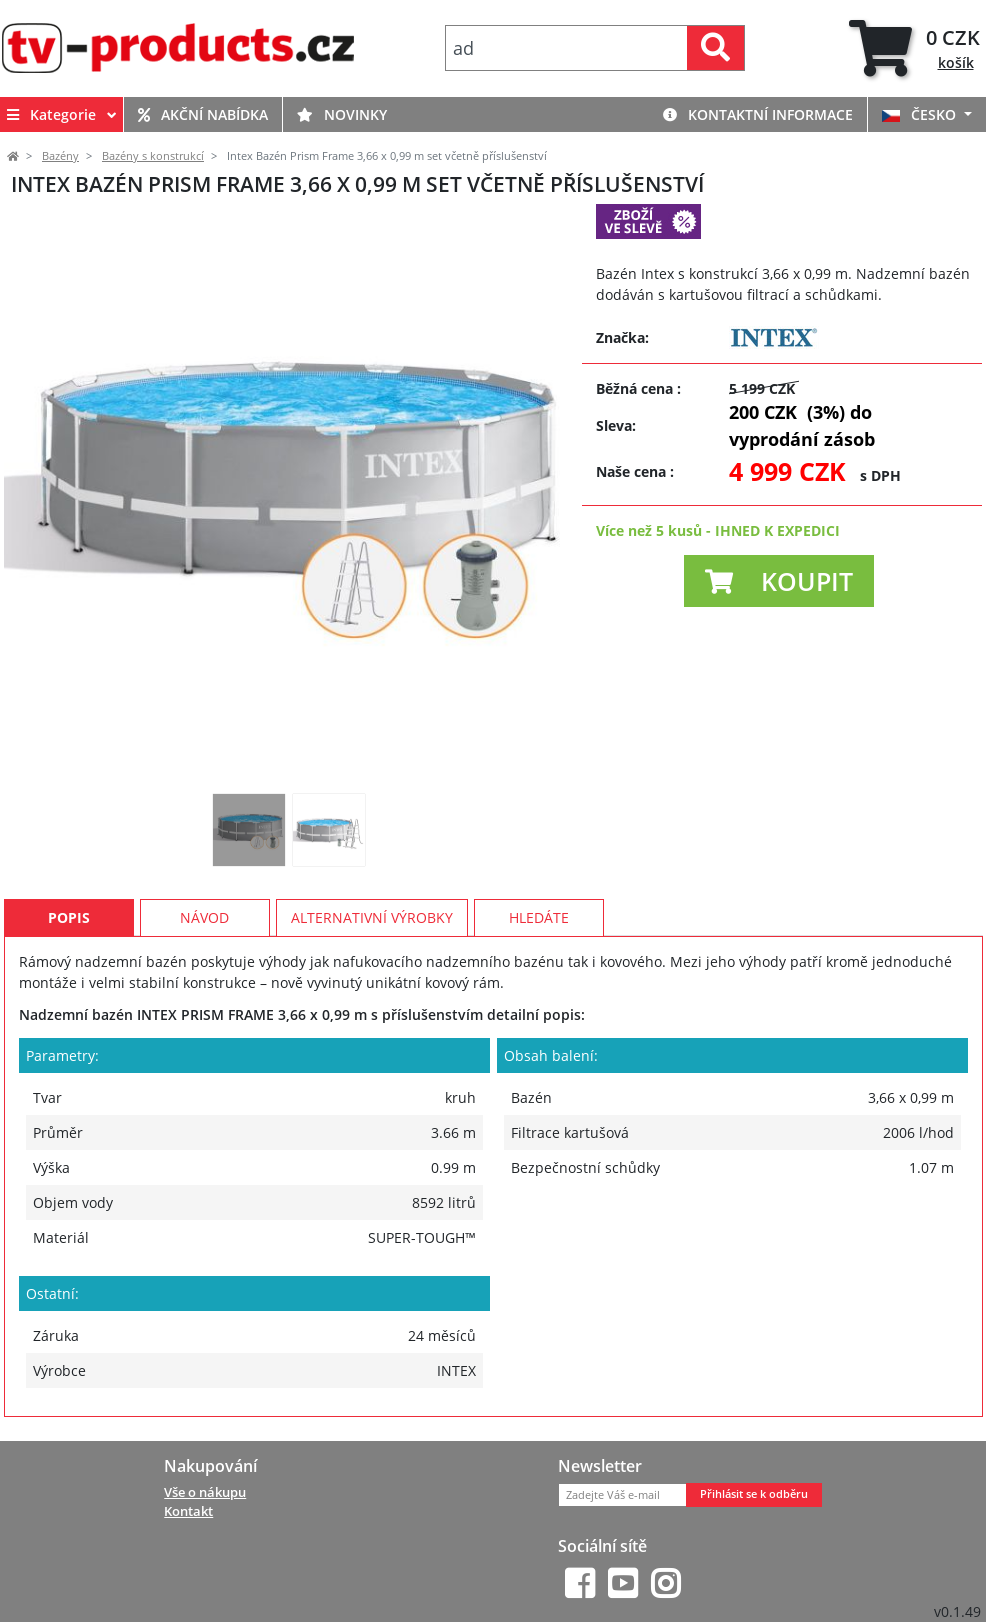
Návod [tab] (204, 917)
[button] (779, 581)
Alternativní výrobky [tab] (372, 917)
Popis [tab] (69, 917)
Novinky (342, 114)
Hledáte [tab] (539, 917)
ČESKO (921, 114)
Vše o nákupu (205, 1492)
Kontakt (188, 1511)
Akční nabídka (203, 114)
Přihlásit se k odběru (754, 1494)
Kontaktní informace (758, 114)
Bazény (60, 156)
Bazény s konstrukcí (153, 156)
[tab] (917, 48)
